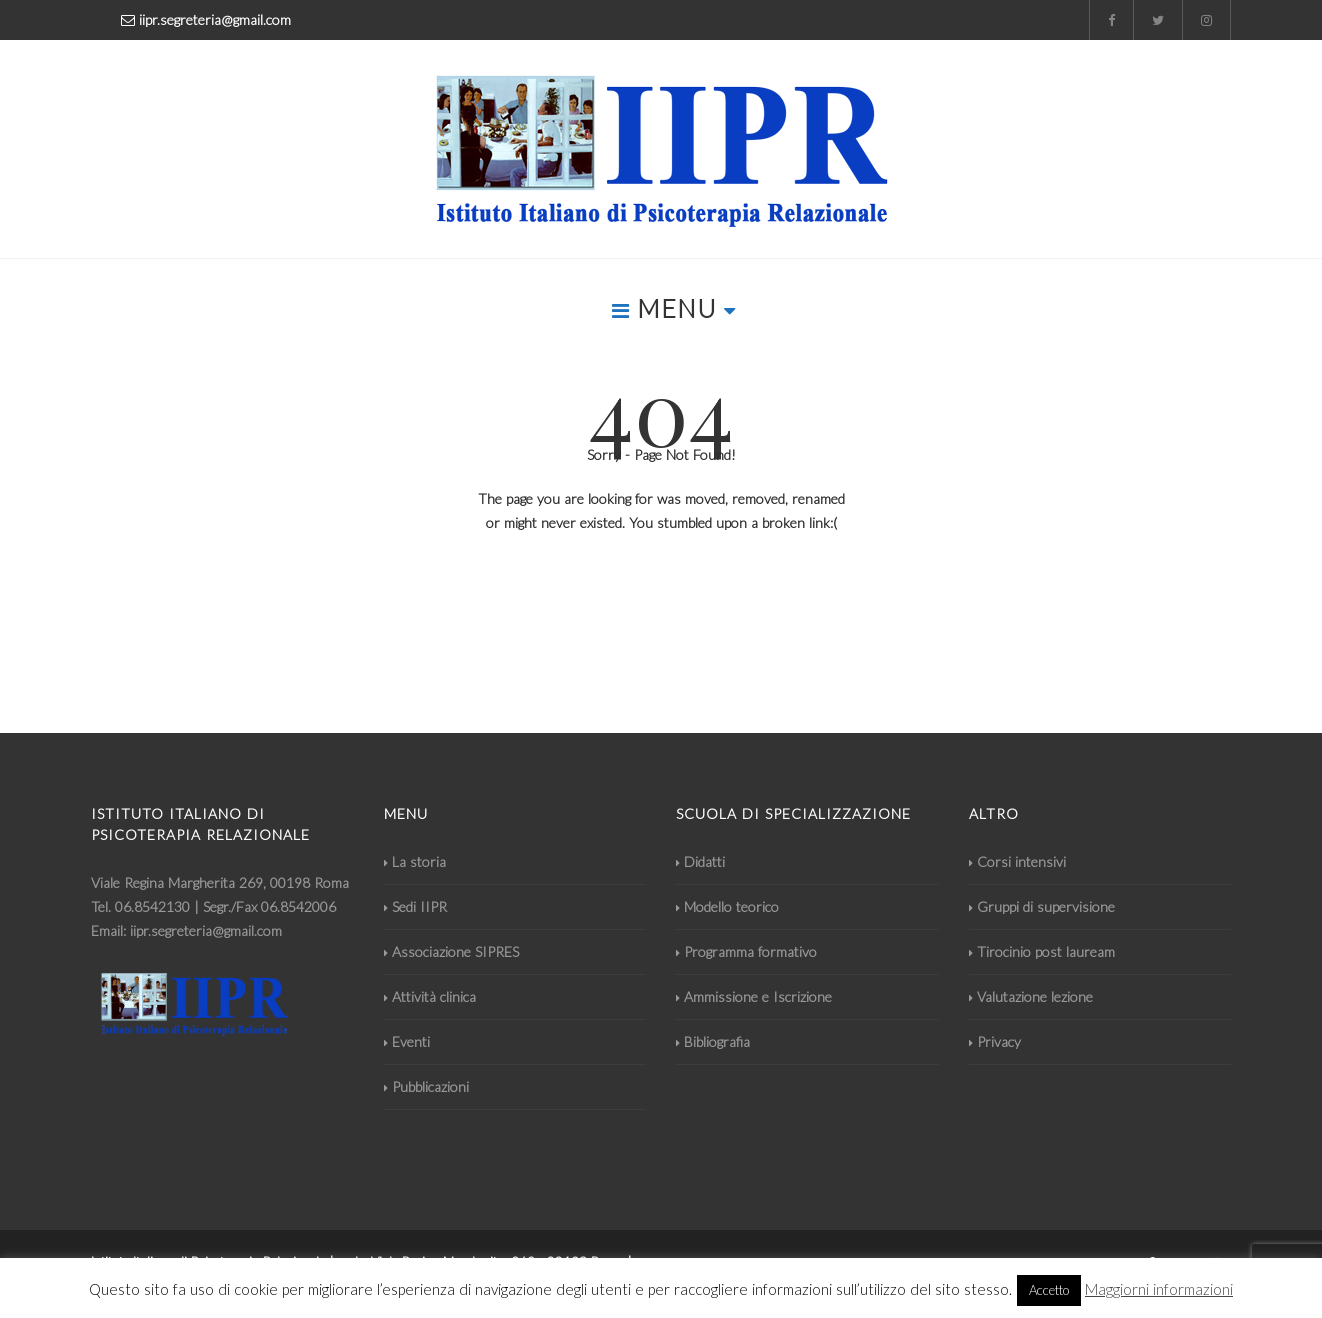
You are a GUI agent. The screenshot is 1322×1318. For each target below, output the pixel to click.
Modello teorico (727, 906)
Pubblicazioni (426, 1086)
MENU (674, 308)
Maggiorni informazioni (1159, 1289)
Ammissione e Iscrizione (754, 996)
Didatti (700, 861)
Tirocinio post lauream (1042, 951)
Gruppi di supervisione (1042, 906)
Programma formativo (746, 951)
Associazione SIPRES (451, 951)
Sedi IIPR (415, 906)
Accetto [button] (1049, 1290)
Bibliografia (713, 1041)
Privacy (995, 1041)
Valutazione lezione (1031, 996)
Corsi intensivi (1017, 861)
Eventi (407, 1041)
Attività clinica (430, 996)
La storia (415, 861)
